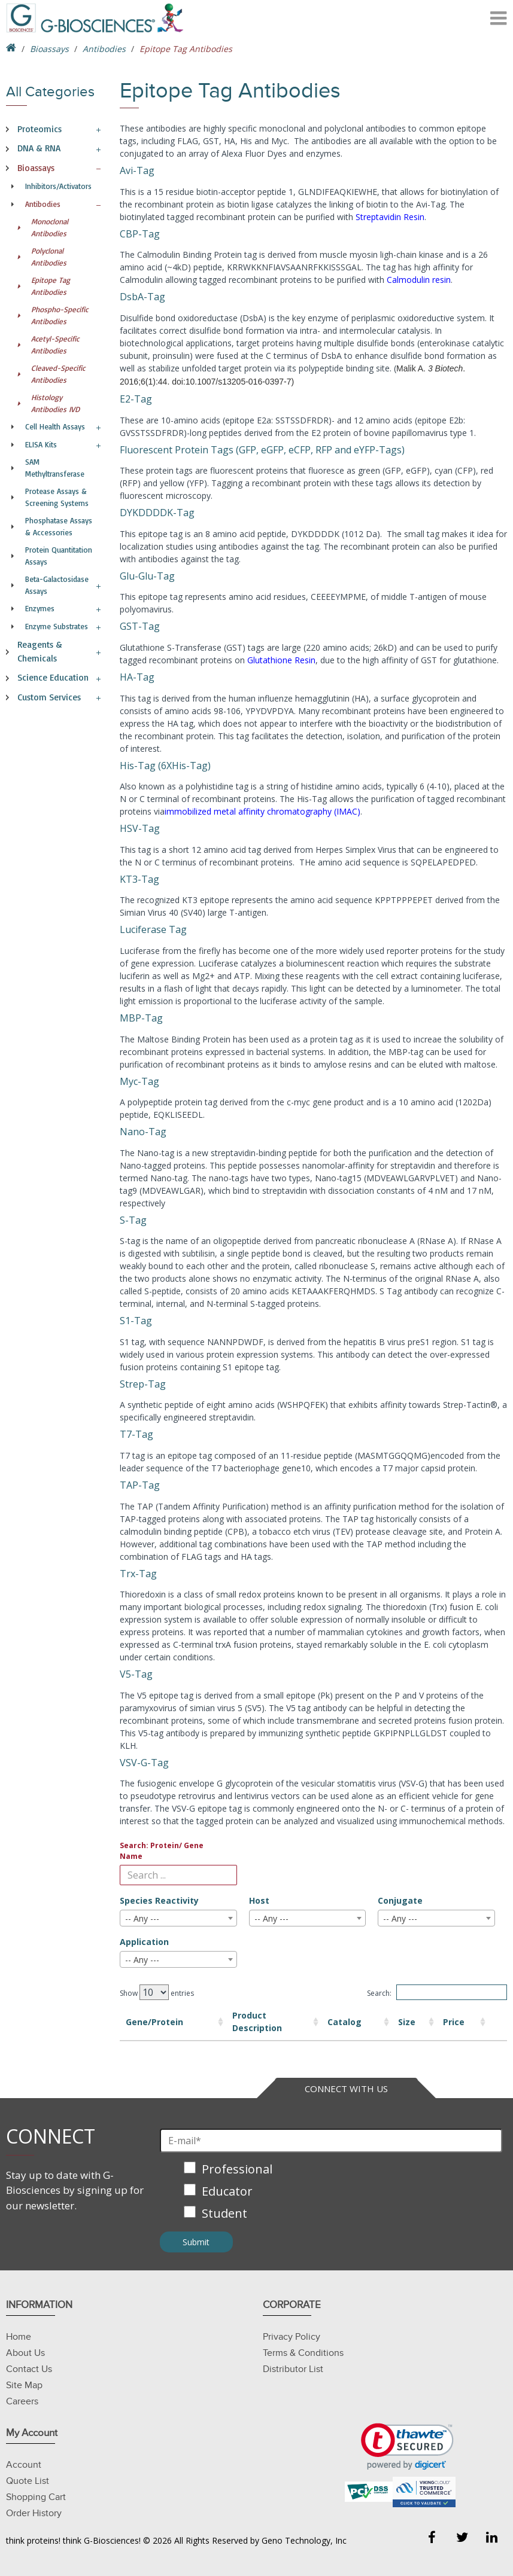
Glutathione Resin (281, 660)
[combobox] (178, 1918)
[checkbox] (331, 2192)
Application (144, 1941)
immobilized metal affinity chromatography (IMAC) (262, 811)
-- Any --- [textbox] (142, 1918)
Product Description (220, 2022)
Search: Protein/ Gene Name (162, 1850)
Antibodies (104, 48)
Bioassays (49, 48)
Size (355, 2022)
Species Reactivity (159, 1900)
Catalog (306, 2022)
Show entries (157, 1992)
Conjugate (400, 1900)
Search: (437, 1992)
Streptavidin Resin (390, 216)
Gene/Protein (154, 2022)
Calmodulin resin (419, 279)
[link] (407, 2446)
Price (413, 2022)
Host (259, 1900)
